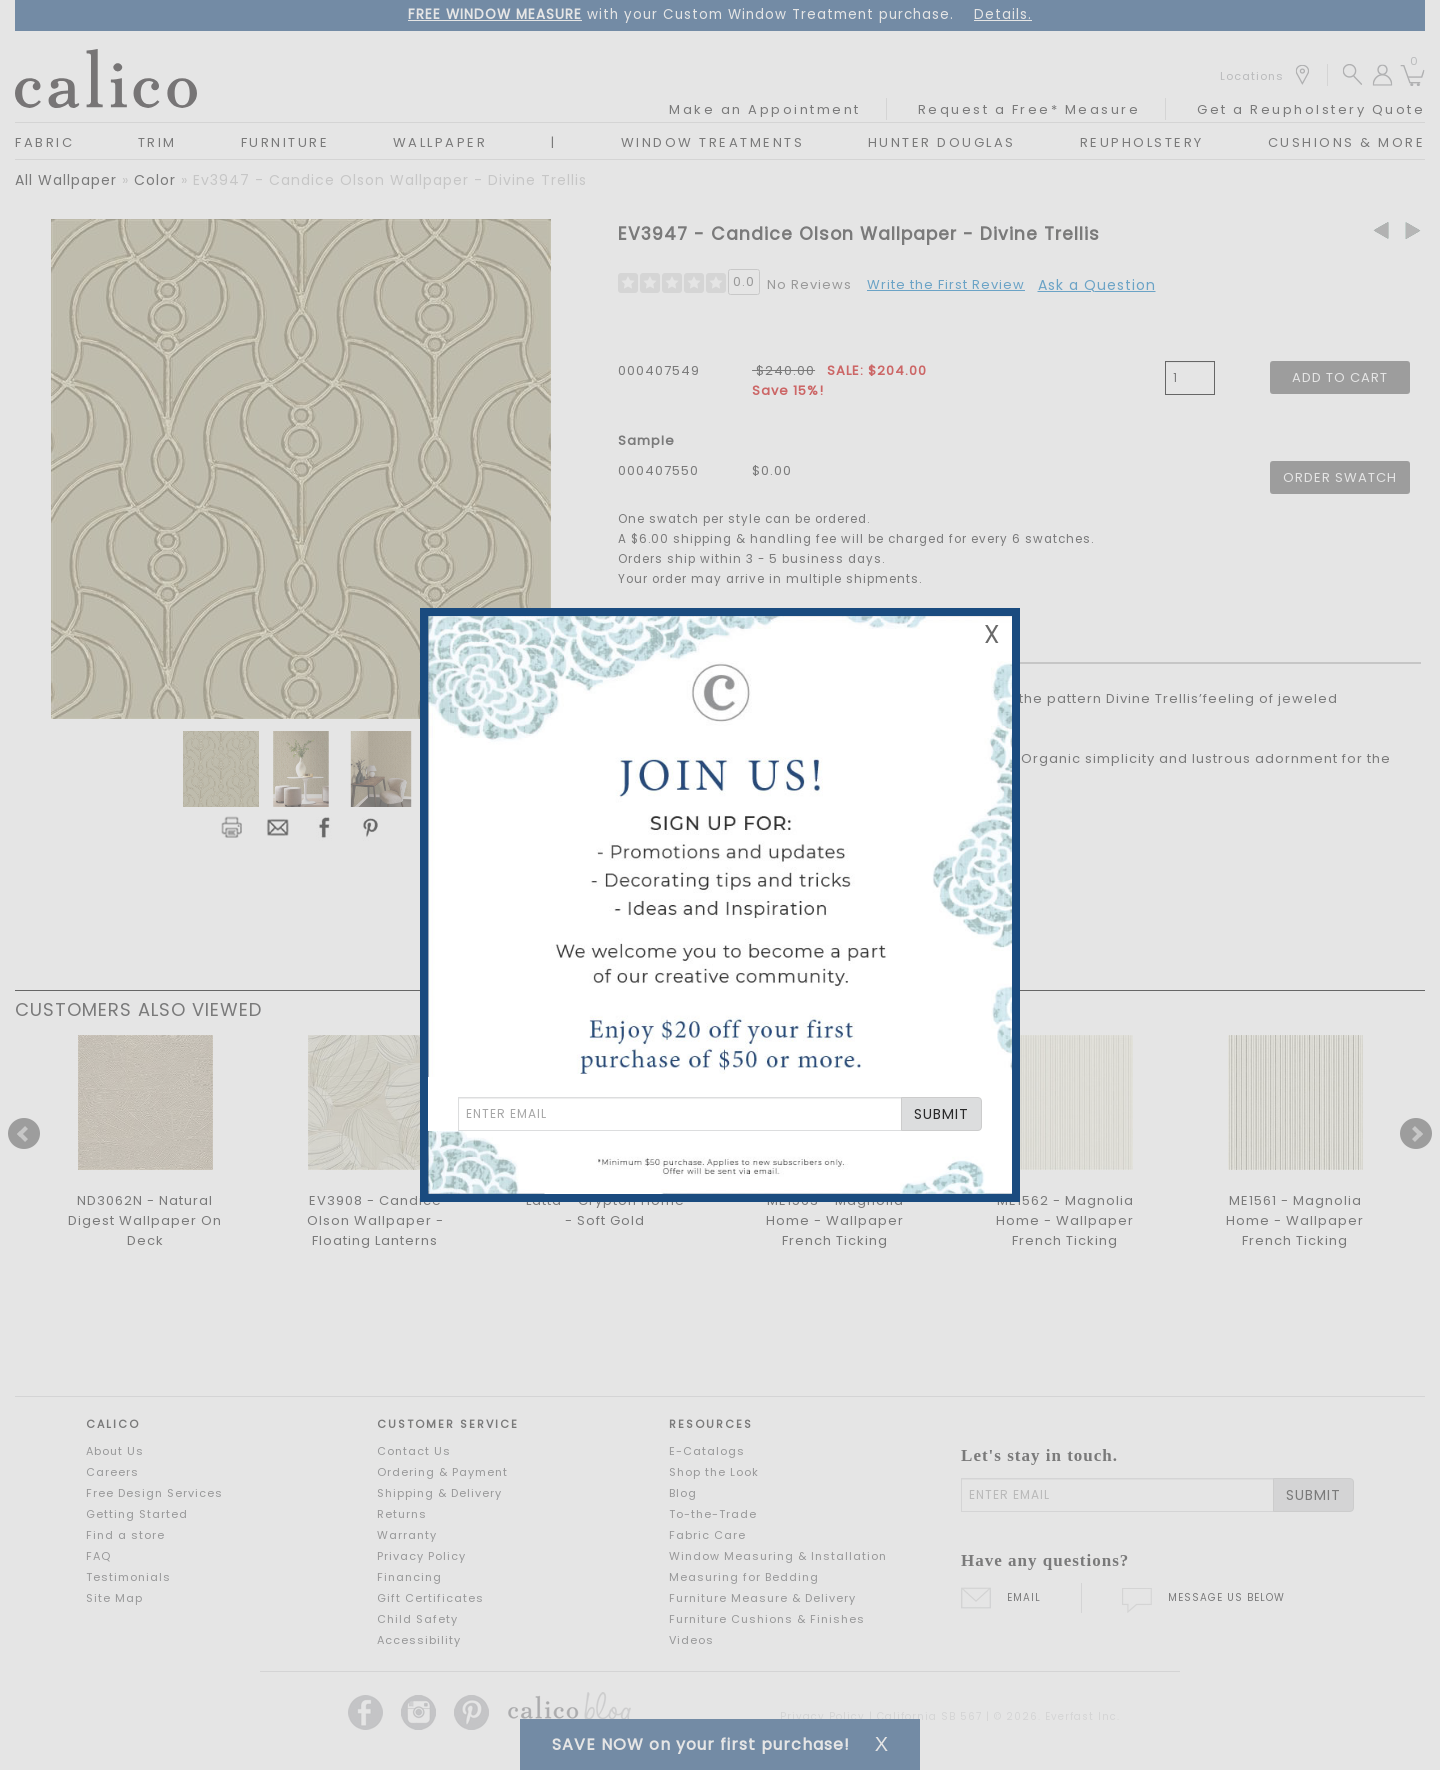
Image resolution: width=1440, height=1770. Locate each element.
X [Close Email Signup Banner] (992, 634)
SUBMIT (941, 1114)
